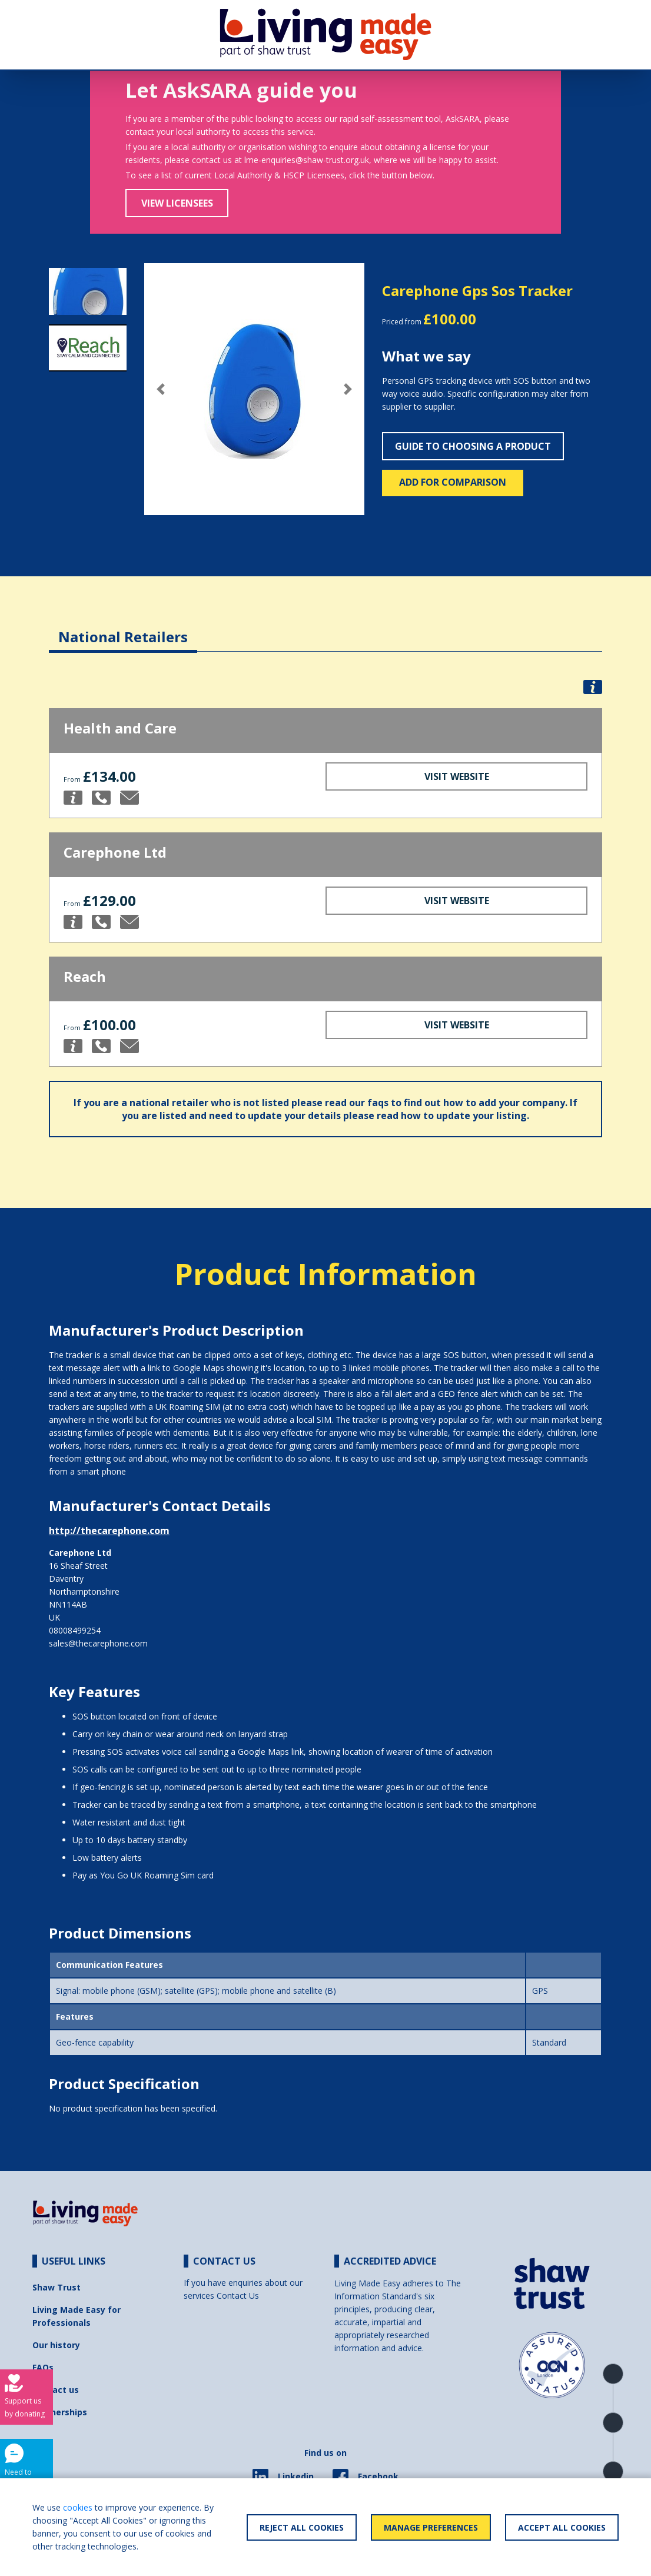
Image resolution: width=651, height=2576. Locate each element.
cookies (77, 2507)
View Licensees (177, 203)
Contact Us (238, 2295)
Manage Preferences (431, 2527)
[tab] (123, 628)
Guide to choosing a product (473, 446)
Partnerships (59, 2412)
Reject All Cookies (302, 2527)
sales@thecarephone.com (98, 1643)
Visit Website (456, 776)
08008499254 (75, 1630)
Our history (56, 2345)
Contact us (55, 2389)
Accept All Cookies (562, 2527)
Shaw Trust (56, 2287)
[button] (160, 389)
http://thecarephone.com (109, 1530)
